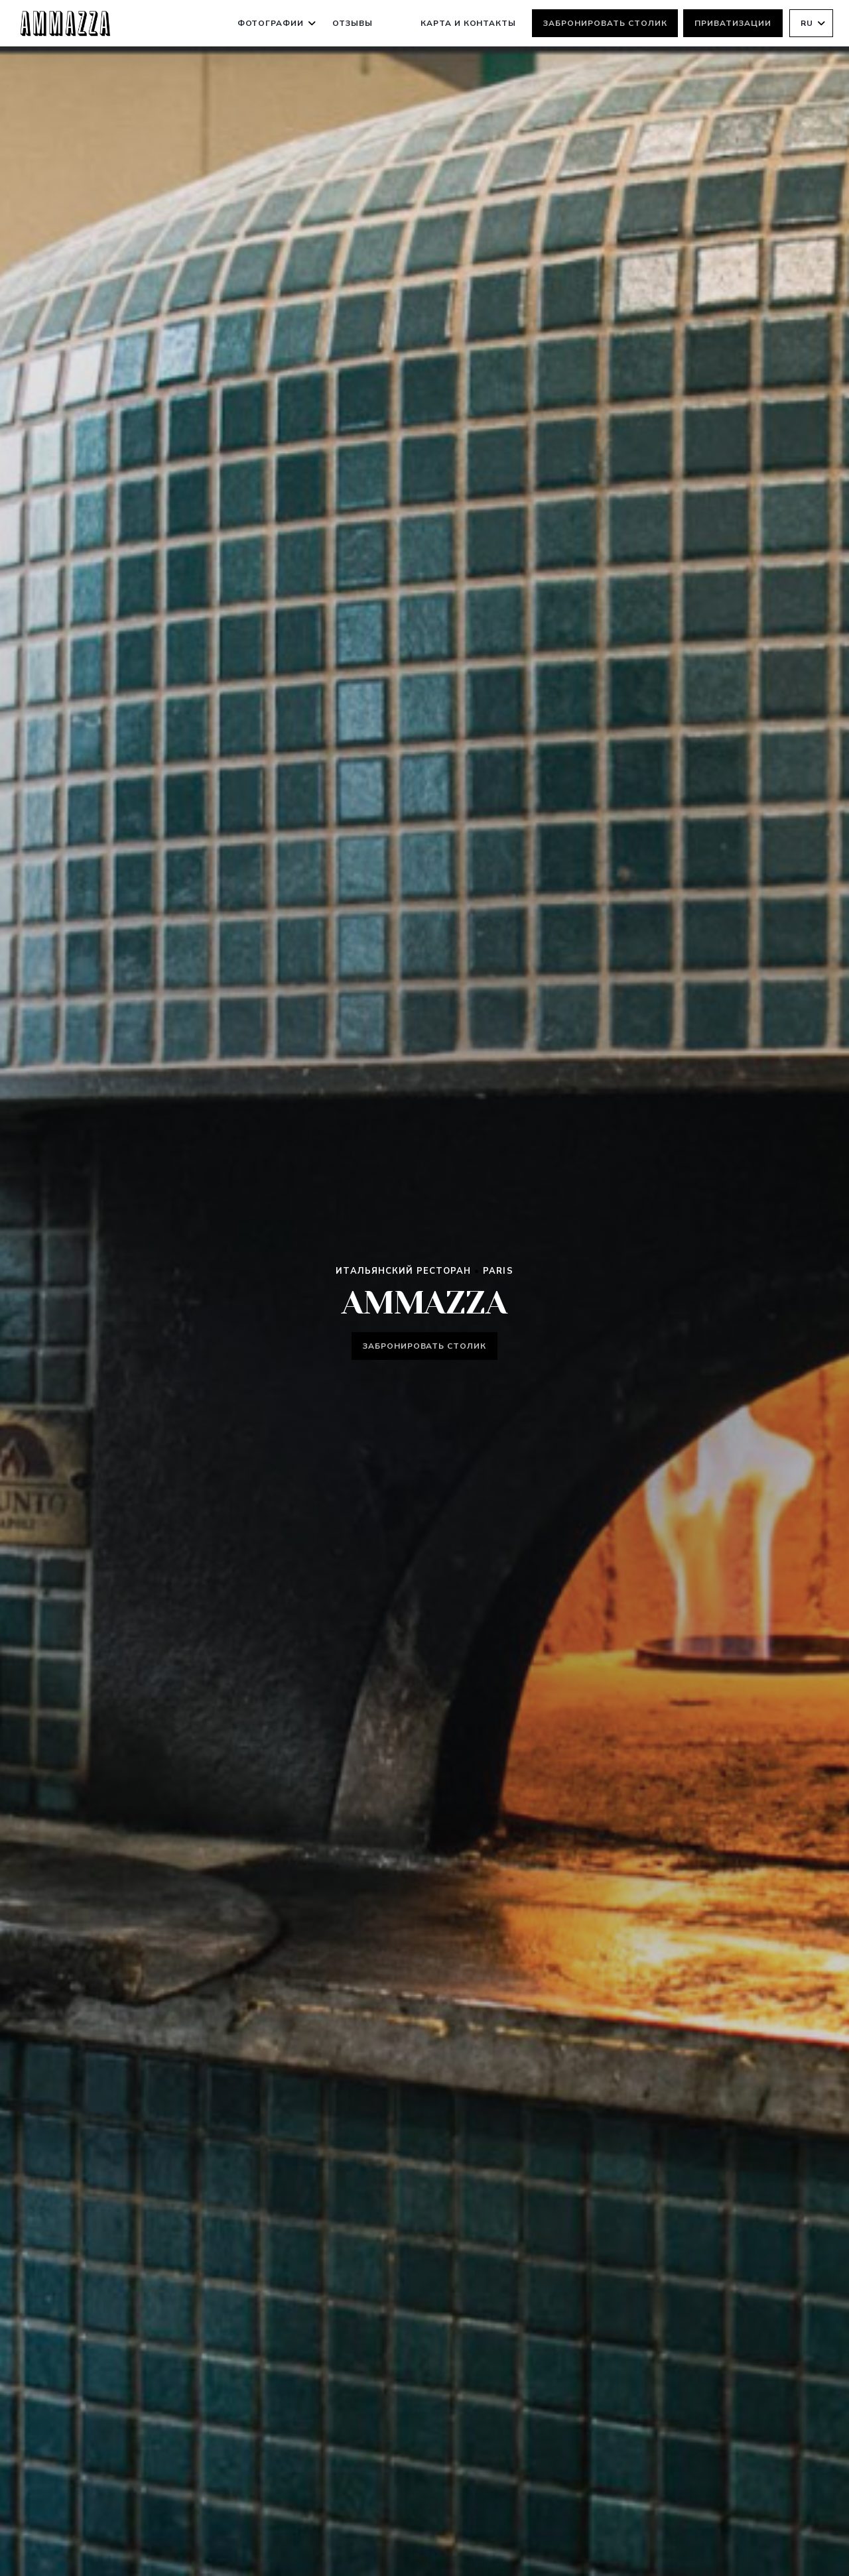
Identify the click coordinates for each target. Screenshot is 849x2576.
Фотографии (277, 23)
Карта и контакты (468, 23)
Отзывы (352, 23)
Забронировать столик (605, 23)
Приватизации (732, 23)
